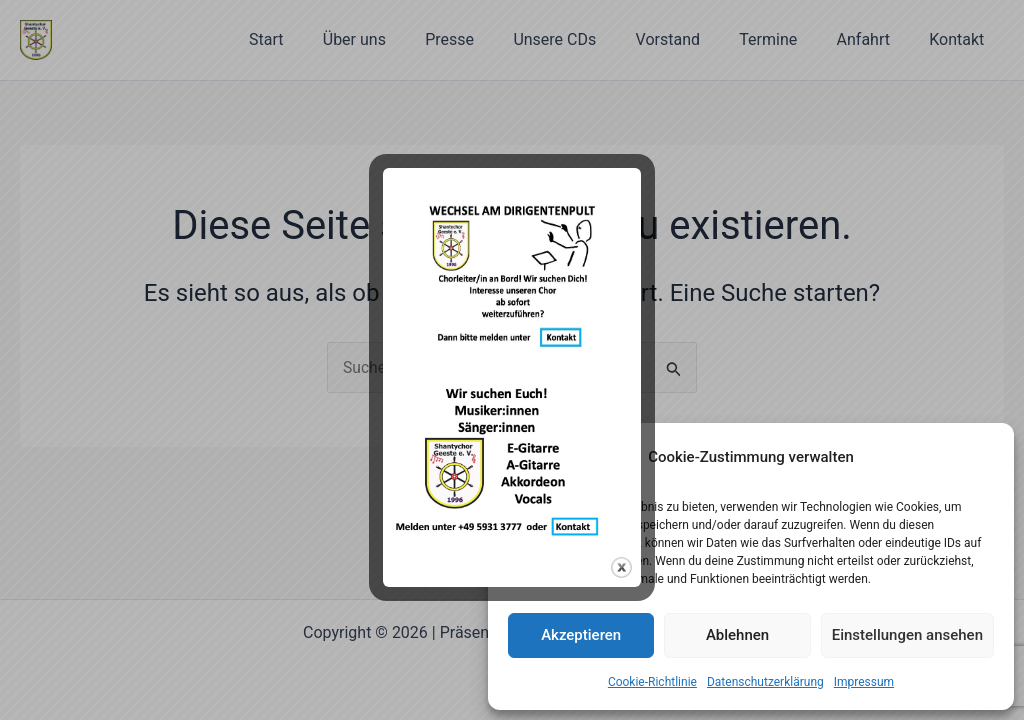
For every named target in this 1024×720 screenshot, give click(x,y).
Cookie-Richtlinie (652, 682)
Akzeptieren (581, 635)
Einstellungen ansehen (907, 635)
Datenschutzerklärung (765, 682)
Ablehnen (737, 635)
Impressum (864, 682)
